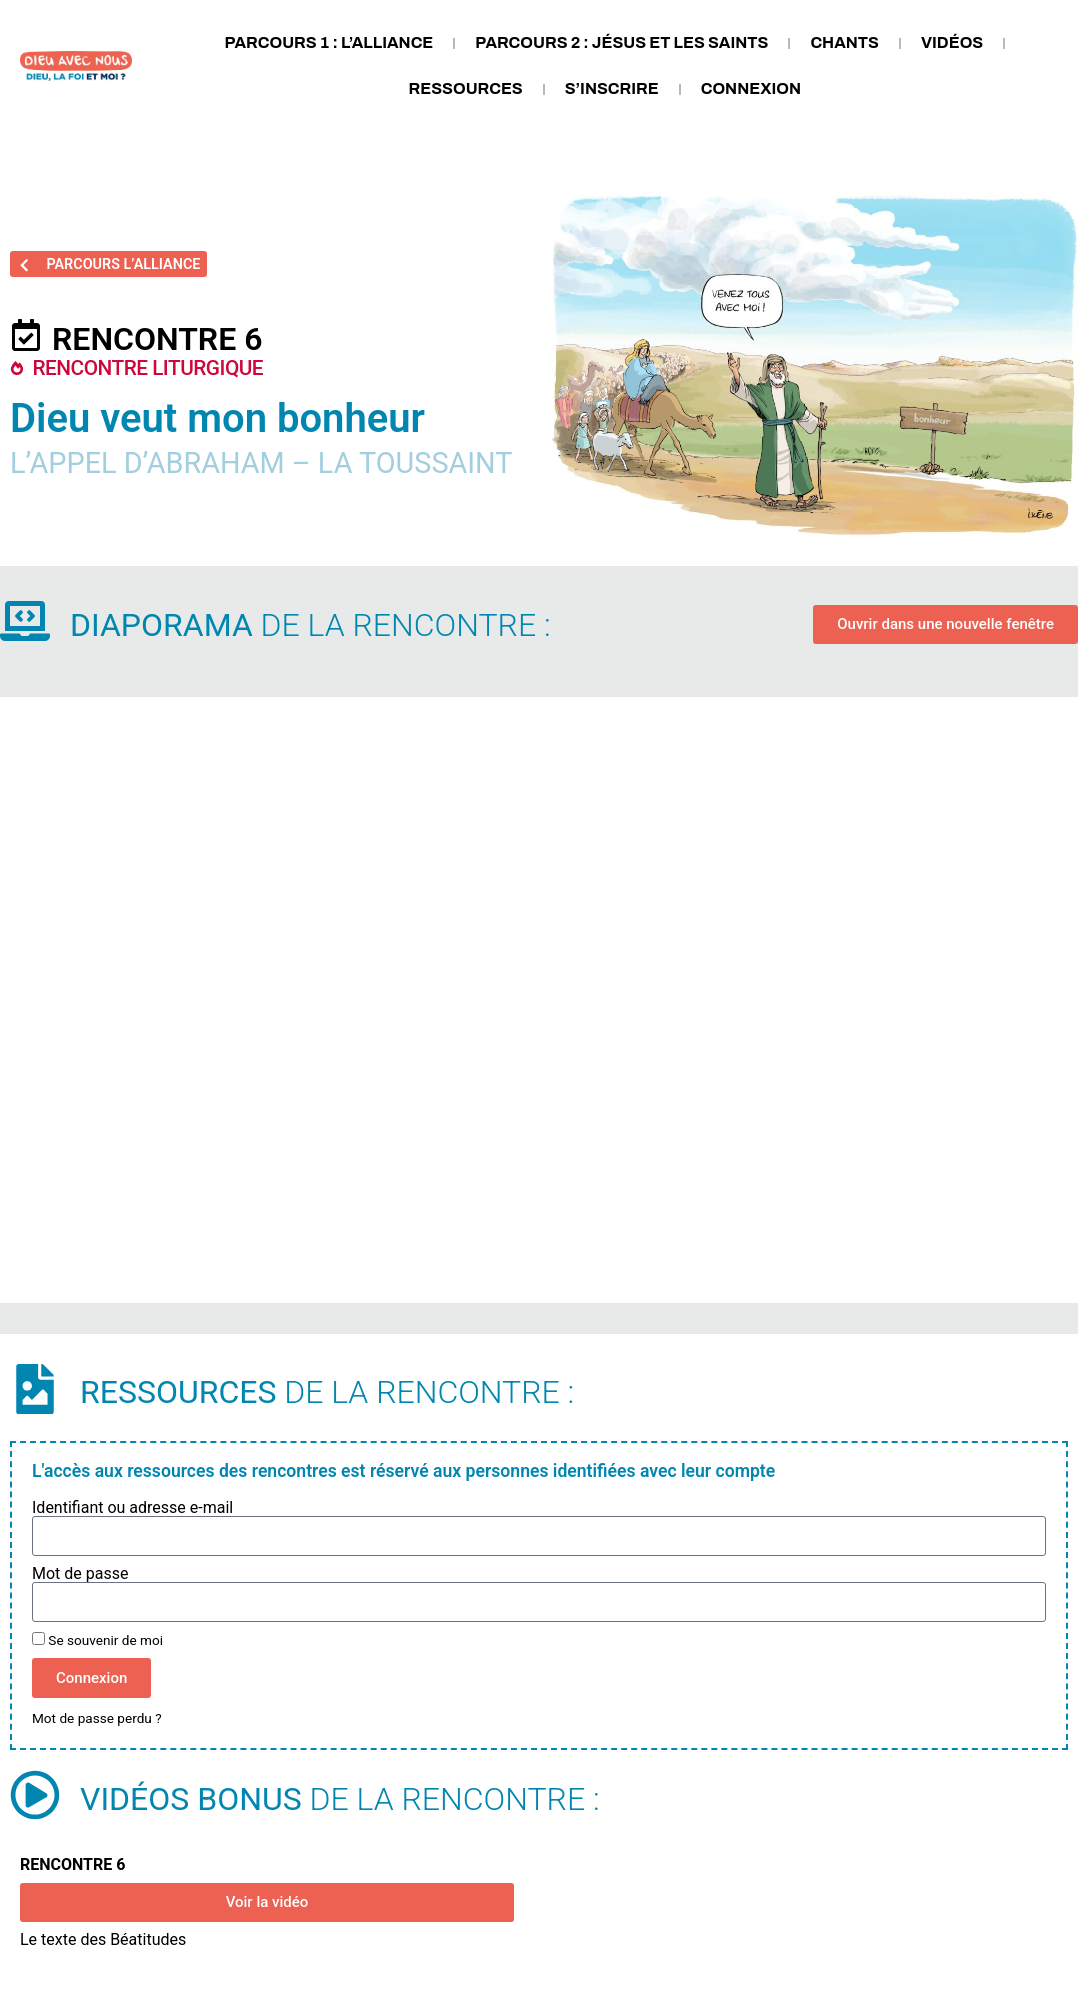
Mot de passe (80, 1574)
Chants (844, 42)
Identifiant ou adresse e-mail (132, 1508)
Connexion (751, 88)
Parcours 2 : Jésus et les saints (621, 42)
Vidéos (952, 42)
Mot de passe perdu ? (97, 1718)
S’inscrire (612, 88)
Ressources (466, 88)
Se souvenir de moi (97, 1640)
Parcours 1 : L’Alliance (328, 42)
